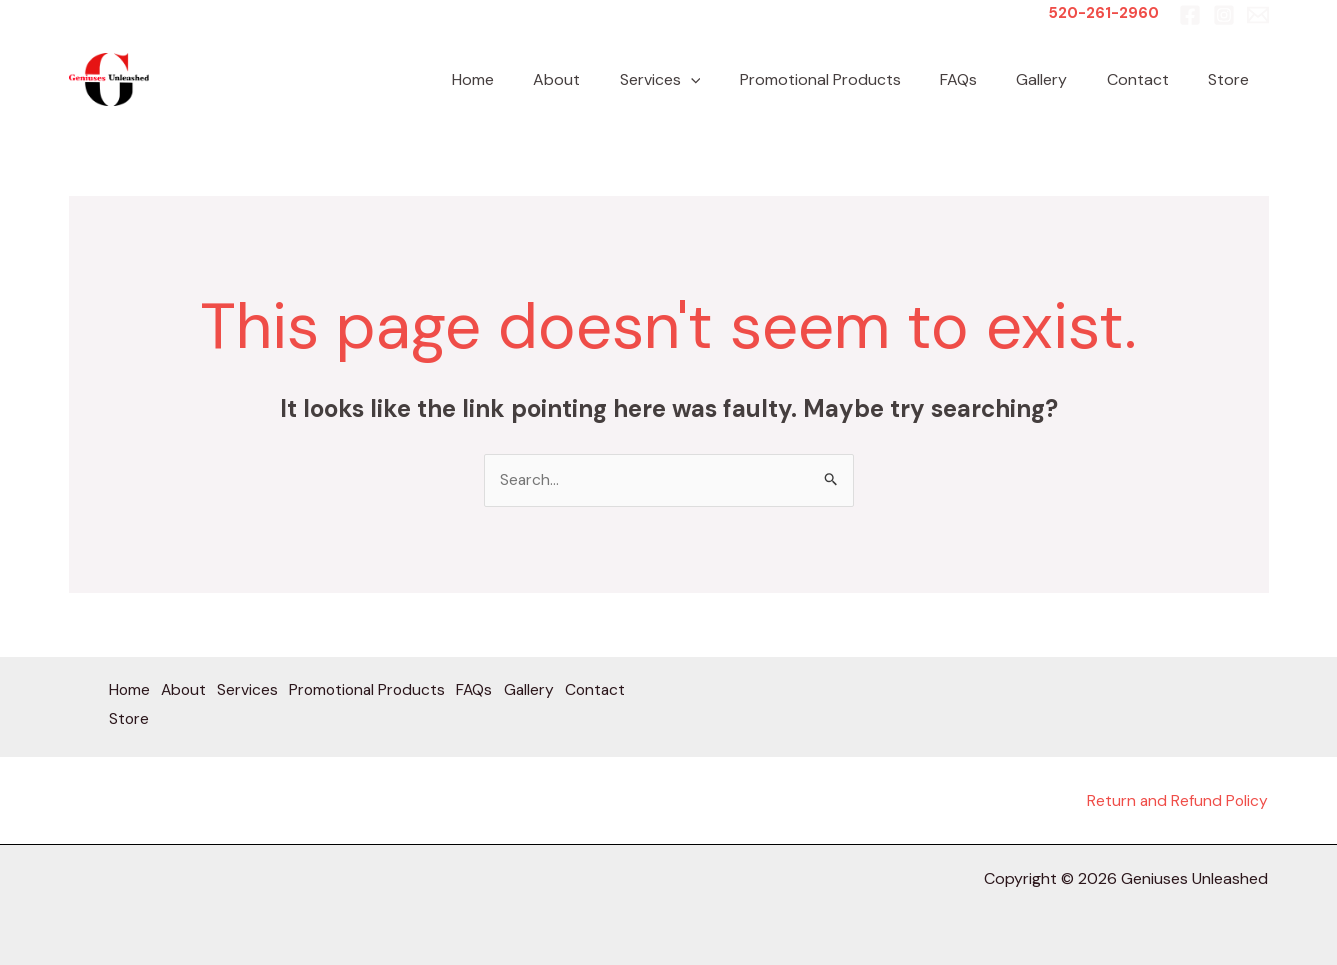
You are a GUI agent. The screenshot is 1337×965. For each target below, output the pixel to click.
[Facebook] (1190, 15)
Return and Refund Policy (1176, 800)
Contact (1149, 79)
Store (1232, 79)
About (604, 79)
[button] (731, 79)
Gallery (1060, 79)
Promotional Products (853, 79)
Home (528, 79)
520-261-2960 (1103, 13)
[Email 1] (1258, 15)
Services (700, 79)
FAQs (984, 79)
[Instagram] (1224, 15)
